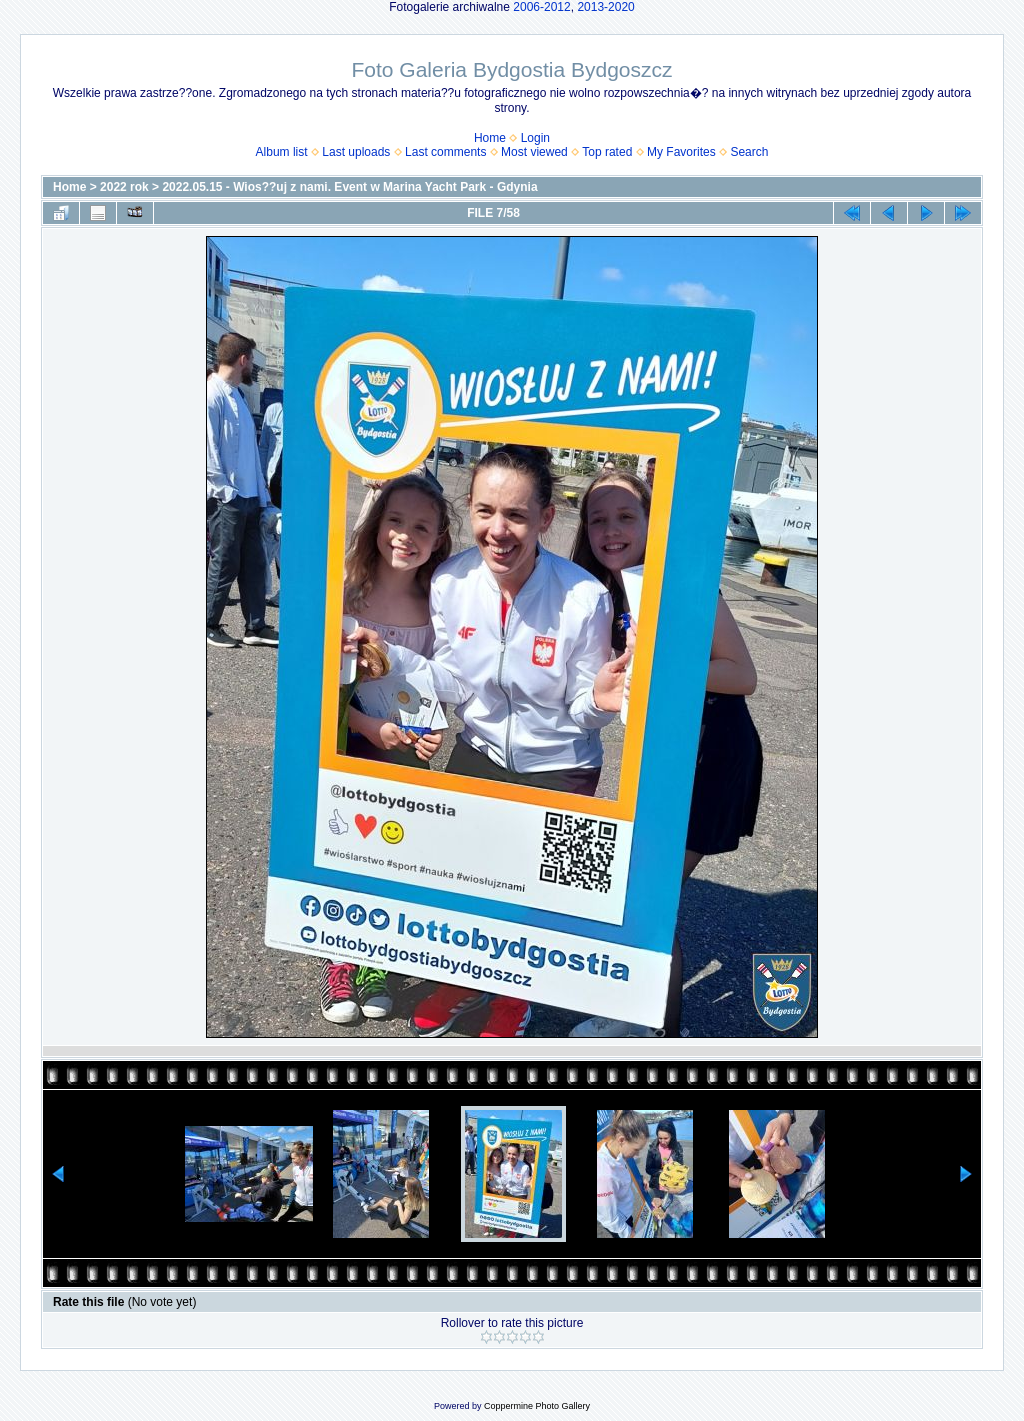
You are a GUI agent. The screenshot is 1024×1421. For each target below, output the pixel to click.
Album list (282, 152)
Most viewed (534, 152)
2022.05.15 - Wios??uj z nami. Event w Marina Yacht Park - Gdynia (349, 187)
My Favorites (681, 152)
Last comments (445, 152)
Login (535, 138)
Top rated (607, 152)
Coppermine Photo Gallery (537, 1406)
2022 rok (124, 187)
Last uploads (356, 152)
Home (490, 138)
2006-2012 (541, 7)
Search (749, 152)
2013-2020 (605, 7)
